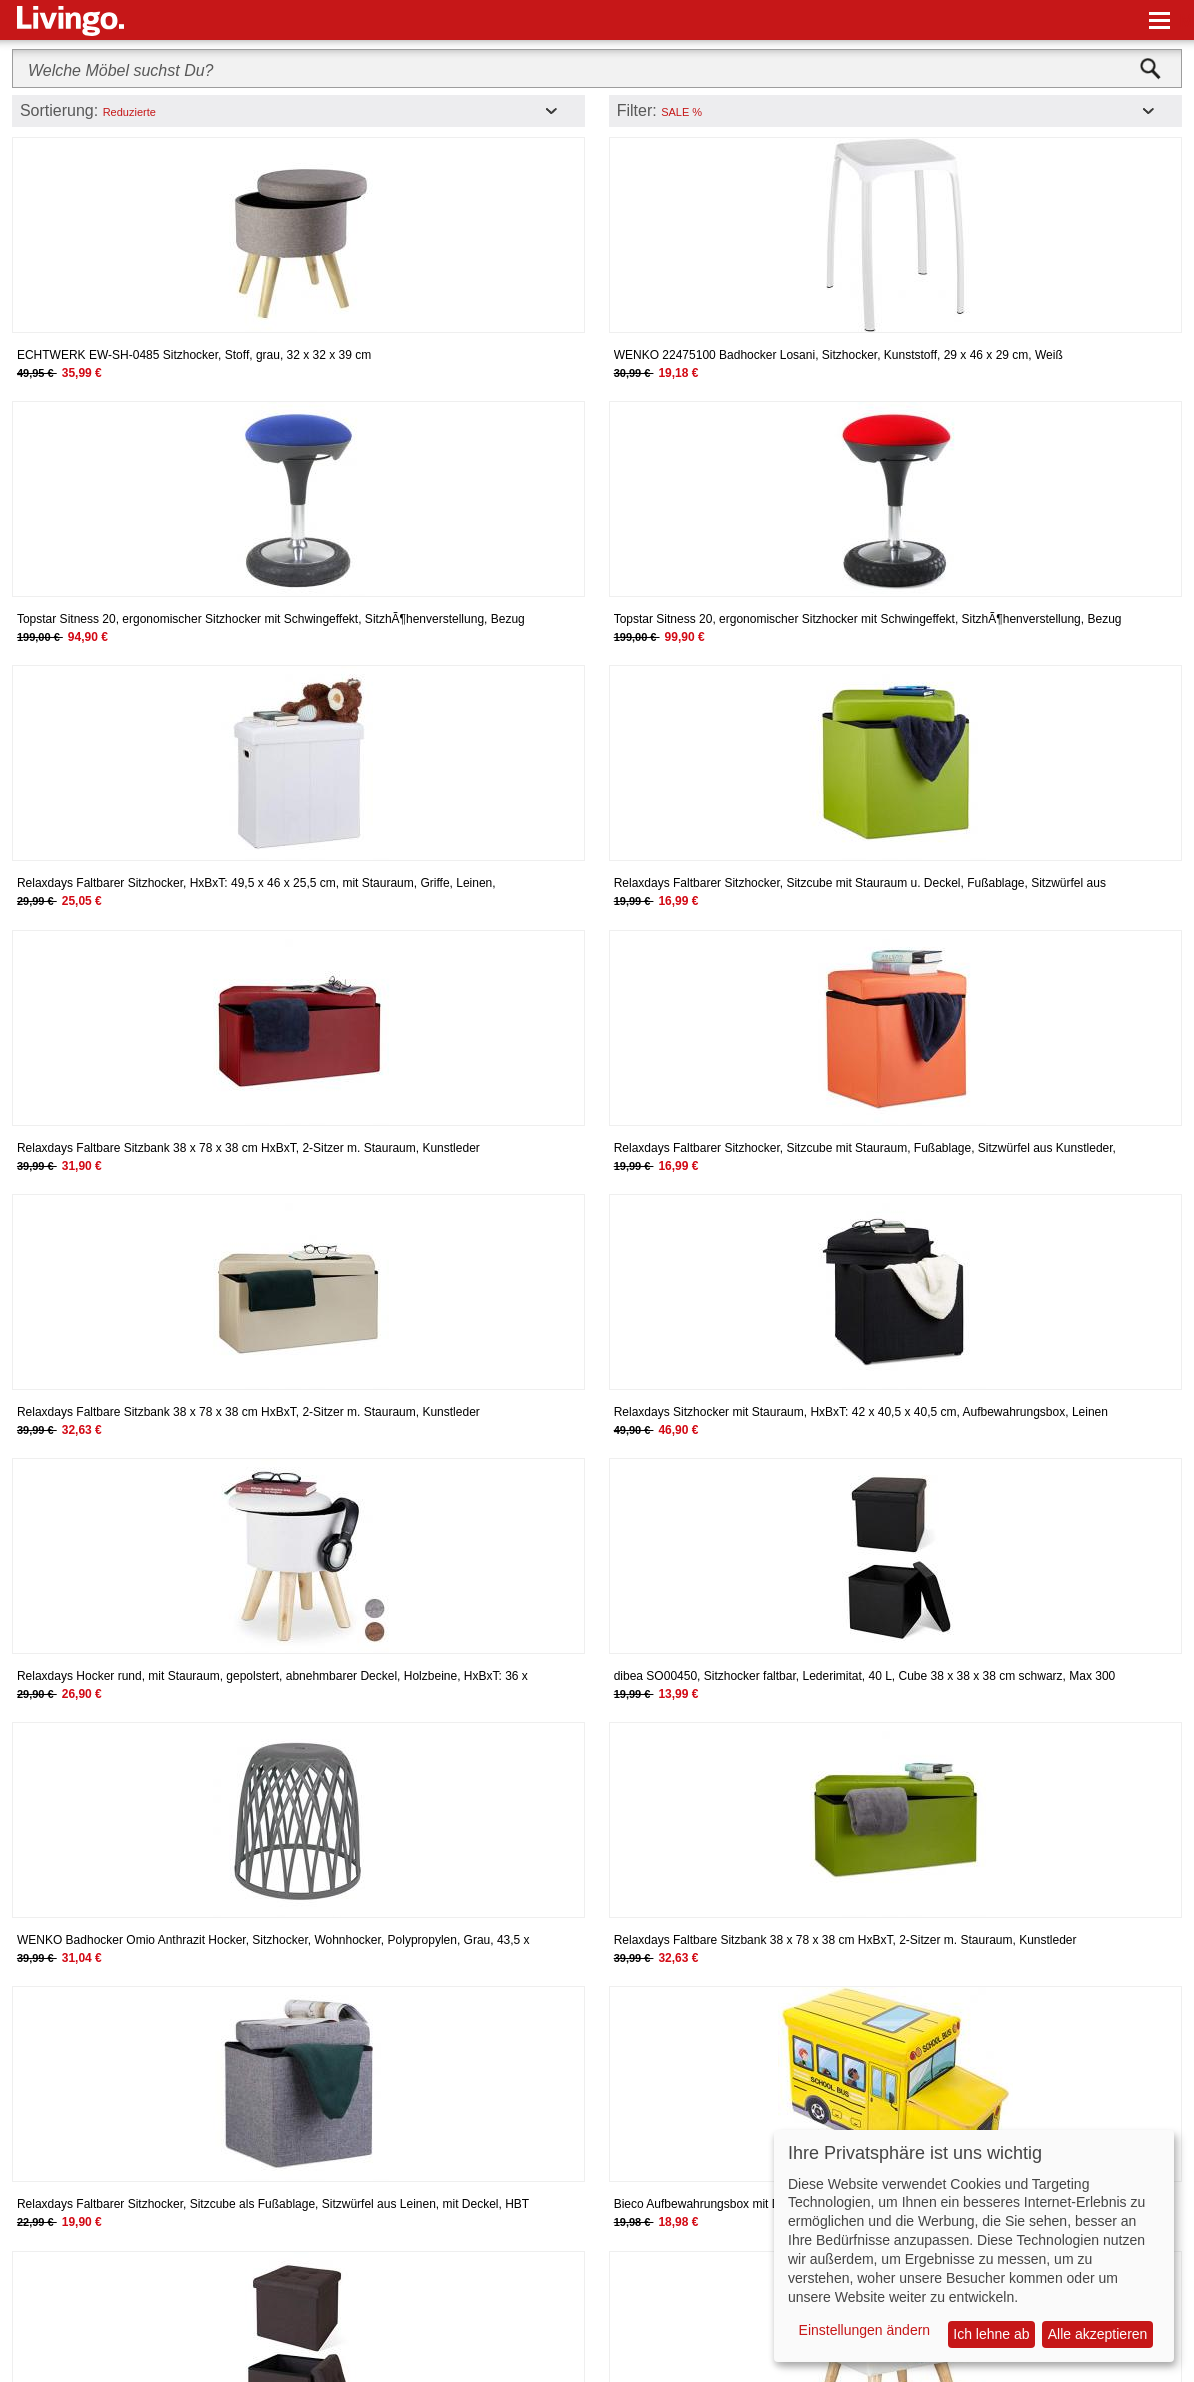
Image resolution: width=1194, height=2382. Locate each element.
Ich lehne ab (991, 2334)
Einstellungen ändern (865, 2330)
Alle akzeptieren (1098, 2334)
